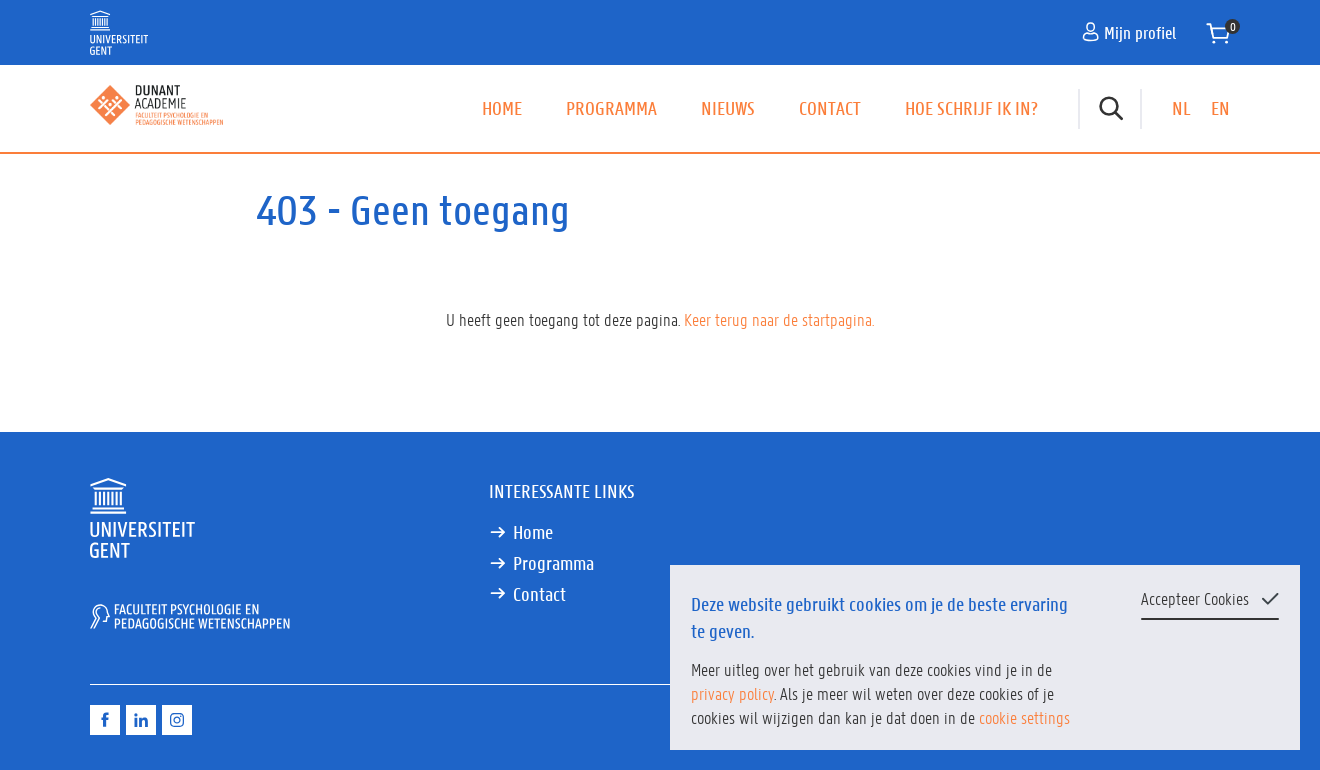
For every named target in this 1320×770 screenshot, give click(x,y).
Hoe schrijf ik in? (971, 108)
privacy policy (732, 693)
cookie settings (1024, 717)
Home (502, 108)
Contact (830, 108)
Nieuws (728, 108)
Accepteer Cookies (1195, 598)
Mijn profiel (1129, 32)
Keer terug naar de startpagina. (779, 319)
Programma (611, 108)
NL (1181, 108)
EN (1220, 108)
